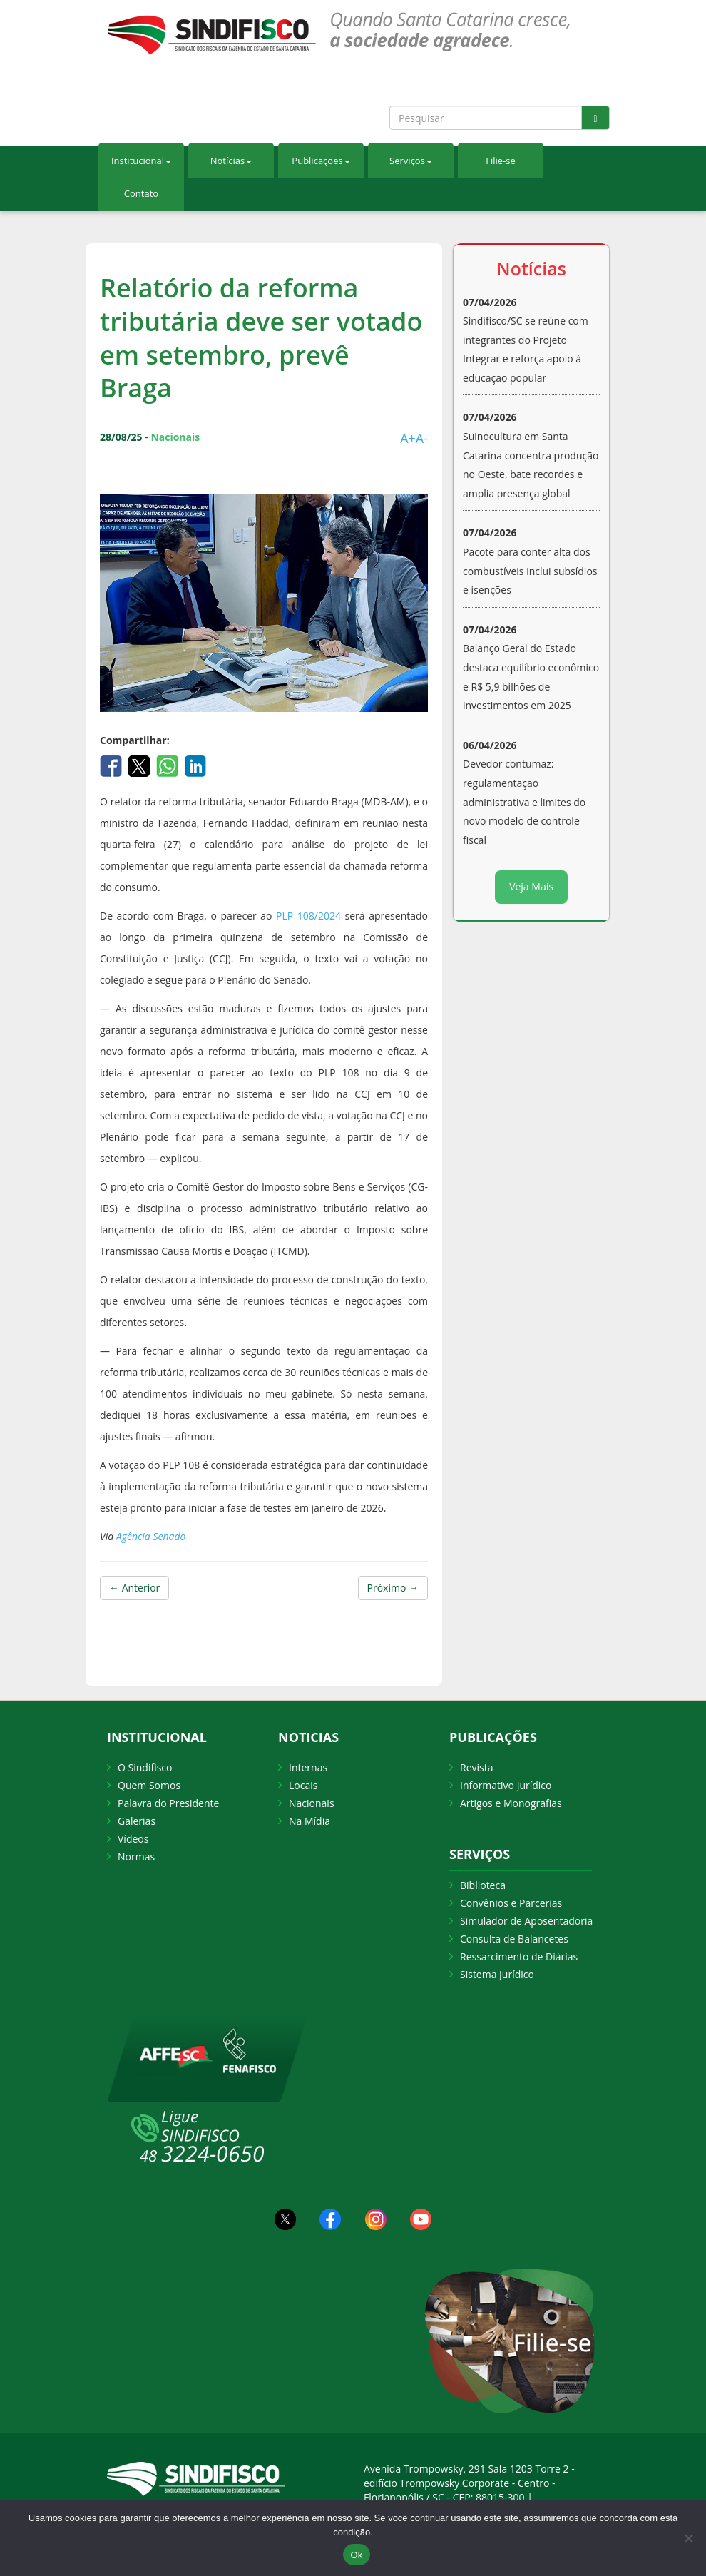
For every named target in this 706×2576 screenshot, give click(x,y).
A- (422, 438)
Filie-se (501, 160)
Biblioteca (483, 1885)
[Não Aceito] (688, 2538)
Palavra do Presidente (168, 1803)
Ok (356, 2555)
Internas (308, 1767)
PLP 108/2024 (308, 915)
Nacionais (311, 1803)
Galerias (136, 1821)
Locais (303, 1785)
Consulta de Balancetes (514, 1938)
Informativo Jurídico (506, 1785)
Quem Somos (149, 1785)
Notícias (231, 160)
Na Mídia (309, 1821)
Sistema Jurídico (497, 1974)
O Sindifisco (145, 1767)
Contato (141, 193)
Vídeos (133, 1839)
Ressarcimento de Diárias (519, 1956)
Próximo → (393, 1587)
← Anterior (134, 1587)
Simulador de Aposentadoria (526, 1921)
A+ (408, 438)
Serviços (410, 160)
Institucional (141, 160)
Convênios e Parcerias (511, 1903)
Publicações (320, 160)
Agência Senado (151, 1536)
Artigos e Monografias (511, 1803)
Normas (136, 1856)
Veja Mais (531, 886)
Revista (476, 1767)
